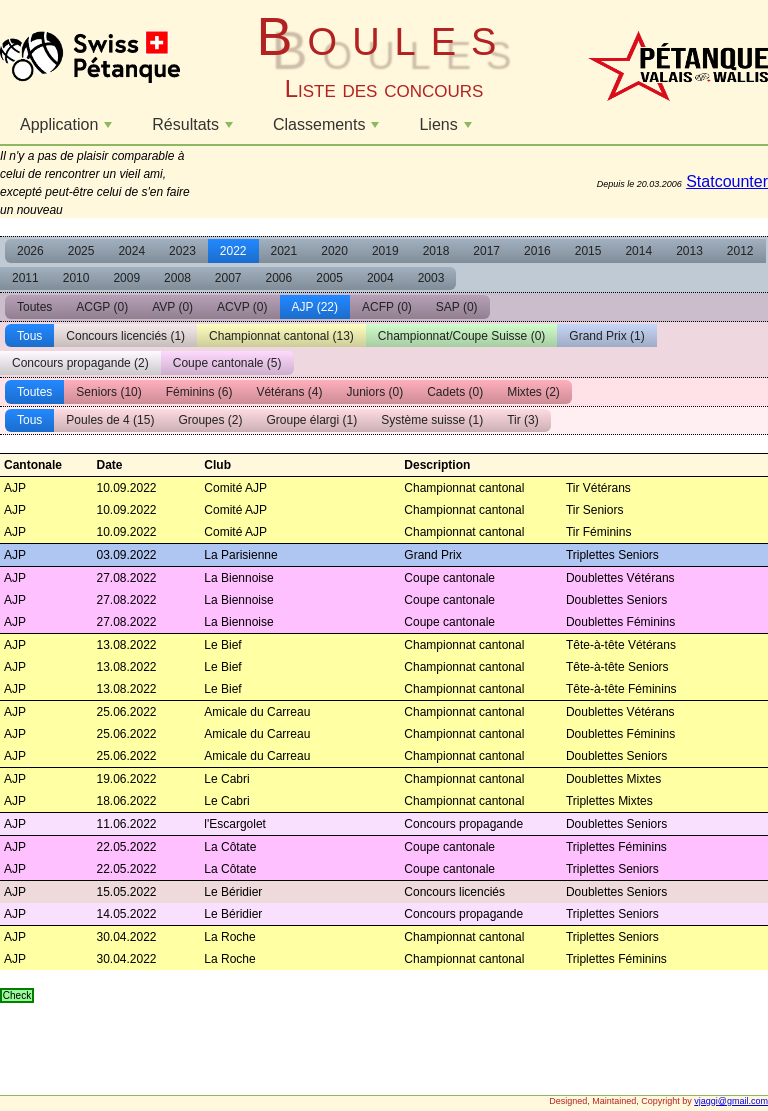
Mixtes (533, 392)
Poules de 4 (110, 420)
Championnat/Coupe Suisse (461, 336)
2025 (81, 251)
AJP (315, 307)
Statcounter (727, 181)
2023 (182, 251)
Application (68, 130)
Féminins (199, 392)
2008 (177, 278)
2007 (228, 278)
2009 (126, 278)
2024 (131, 251)
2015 (588, 251)
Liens (447, 130)
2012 (740, 251)
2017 (486, 251)
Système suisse (432, 420)
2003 (431, 278)
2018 (436, 251)
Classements (328, 130)
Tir (523, 420)
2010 (76, 278)
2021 (284, 251)
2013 (689, 251)
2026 (30, 251)
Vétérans (289, 392)
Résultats (194, 130)
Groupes (210, 420)
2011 (25, 278)
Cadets (455, 392)
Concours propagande (80, 363)
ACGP (102, 307)
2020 (334, 251)
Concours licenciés (125, 336)
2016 (537, 251)
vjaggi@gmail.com (731, 1101)
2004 (380, 278)
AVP (172, 307)
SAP (457, 307)
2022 (233, 251)
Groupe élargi (311, 420)
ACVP (242, 307)
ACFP (387, 307)
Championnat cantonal (281, 336)
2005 (329, 278)
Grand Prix (606, 336)
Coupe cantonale (227, 363)
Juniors (374, 392)
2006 (279, 278)
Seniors (108, 392)
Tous (29, 336)
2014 (638, 251)
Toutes (34, 307)
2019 (385, 251)
